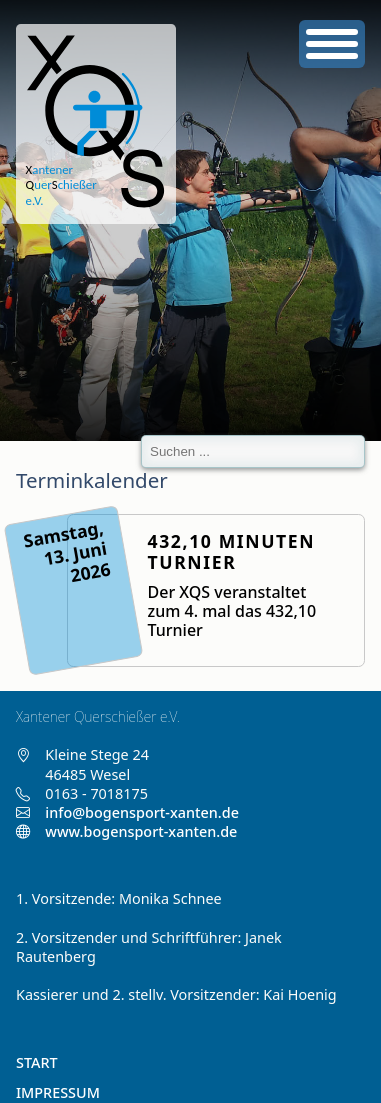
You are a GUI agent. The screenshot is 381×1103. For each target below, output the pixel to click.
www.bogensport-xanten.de (126, 831)
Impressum (58, 1092)
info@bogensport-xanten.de (142, 812)
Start (37, 1062)
